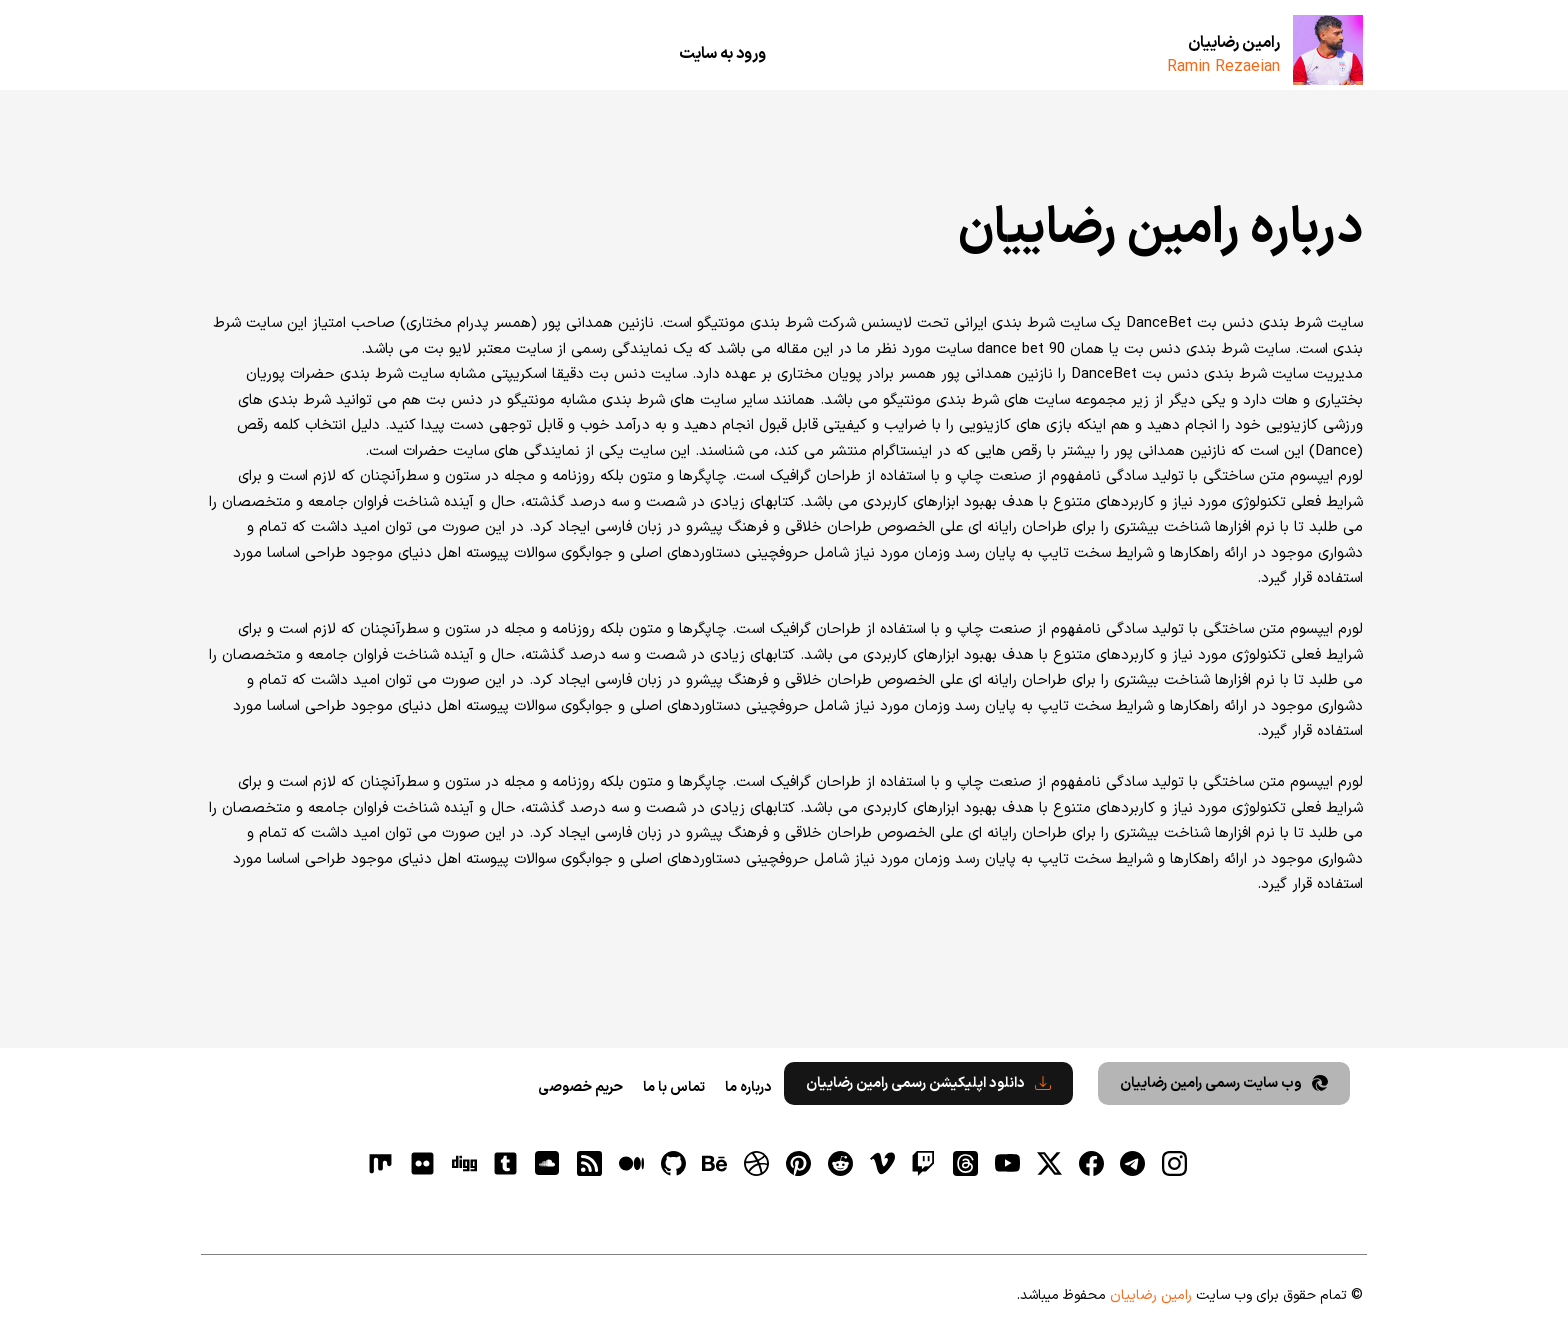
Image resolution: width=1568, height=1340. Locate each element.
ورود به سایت (722, 54)
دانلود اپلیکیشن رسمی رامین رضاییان (928, 1083)
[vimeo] (882, 1163)
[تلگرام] (1133, 1163)
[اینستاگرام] (1175, 1163)
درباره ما (748, 1087)
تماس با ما (674, 1087)
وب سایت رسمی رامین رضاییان (1224, 1083)
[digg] (464, 1163)
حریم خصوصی (580, 1087)
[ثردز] (966, 1163)
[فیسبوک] (1091, 1163)
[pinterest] (799, 1163)
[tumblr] (506, 1163)
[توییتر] (1049, 1163)
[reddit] (840, 1163)
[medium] (631, 1163)
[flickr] (422, 1163)
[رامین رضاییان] (1328, 50)
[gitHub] (673, 1163)
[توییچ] (924, 1163)
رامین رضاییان (1234, 43)
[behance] (715, 1163)
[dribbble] (757, 1163)
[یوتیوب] (1007, 1163)
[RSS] (590, 1163)
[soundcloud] (548, 1163)
